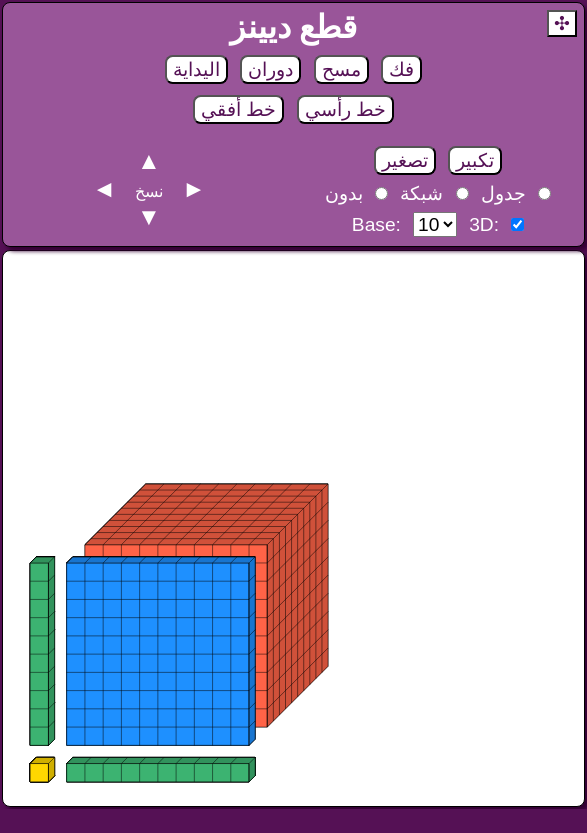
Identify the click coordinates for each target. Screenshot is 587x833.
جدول (503, 193)
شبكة (421, 193)
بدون (344, 193)
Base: (376, 224)
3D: (484, 224)
